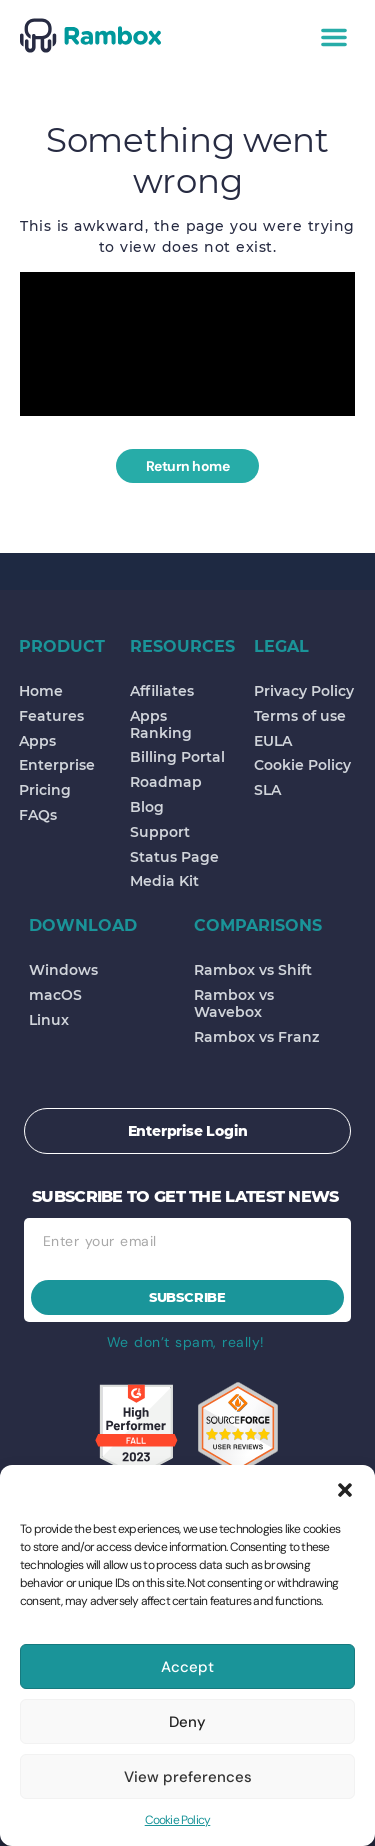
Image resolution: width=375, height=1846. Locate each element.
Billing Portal (177, 757)
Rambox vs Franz (256, 1037)
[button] (345, 1490)
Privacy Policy (304, 691)
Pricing (45, 790)
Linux (49, 1020)
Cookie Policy (178, 1820)
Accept (187, 1667)
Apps (37, 741)
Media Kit (164, 881)
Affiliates (162, 691)
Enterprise (57, 765)
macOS (55, 995)
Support (160, 832)
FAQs (38, 815)
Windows (63, 970)
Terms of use (300, 716)
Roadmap (166, 782)
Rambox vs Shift (253, 970)
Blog (147, 807)
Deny (187, 1722)
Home (41, 691)
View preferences (188, 1777)
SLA (267, 790)
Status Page (174, 857)
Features (51, 716)
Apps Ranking (161, 724)
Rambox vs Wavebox (234, 1003)
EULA (273, 741)
